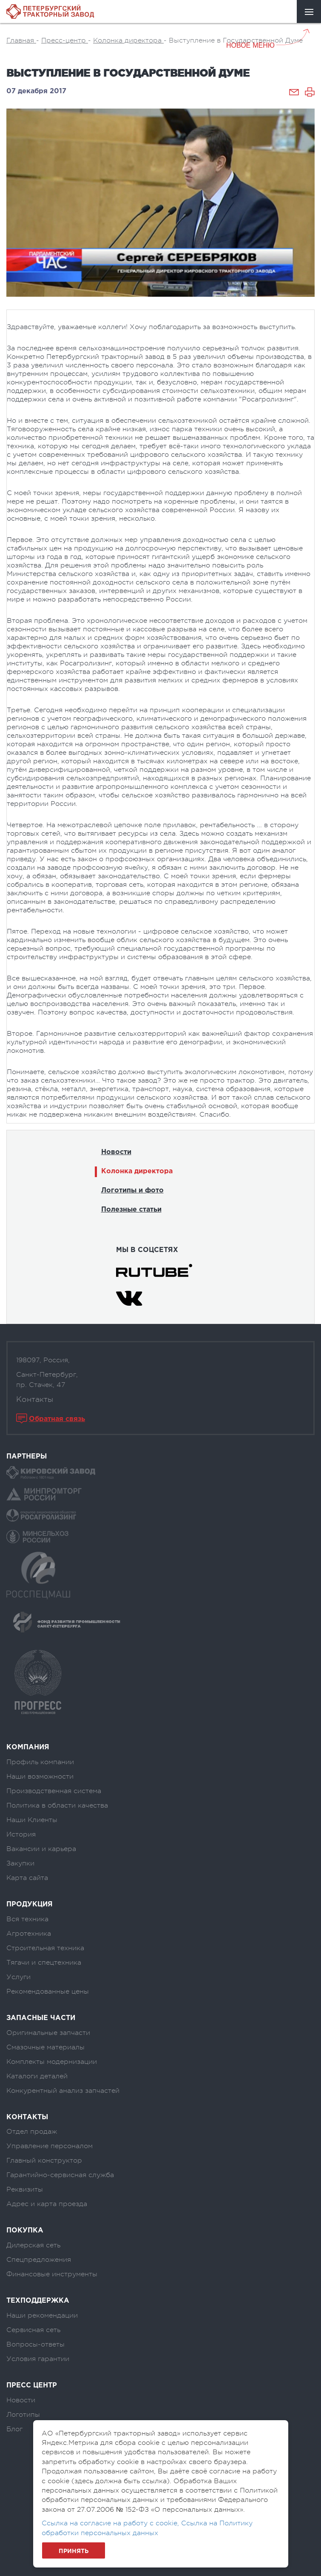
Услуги (18, 1977)
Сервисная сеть (33, 2330)
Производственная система (53, 1791)
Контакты (34, 1399)
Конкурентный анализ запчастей (62, 2091)
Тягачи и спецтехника (43, 1962)
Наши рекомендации (42, 2315)
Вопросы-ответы (35, 2344)
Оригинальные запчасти (48, 2033)
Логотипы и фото (132, 1190)
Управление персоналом (49, 2146)
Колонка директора (137, 1171)
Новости (116, 1152)
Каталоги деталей (37, 2076)
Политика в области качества (57, 1805)
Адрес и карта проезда (46, 2204)
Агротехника (28, 1933)
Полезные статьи (131, 1209)
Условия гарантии (37, 2359)
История (21, 1834)
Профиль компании (40, 1762)
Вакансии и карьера (41, 1849)
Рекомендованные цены (47, 1991)
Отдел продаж (31, 2131)
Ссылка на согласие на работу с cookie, (111, 2523)
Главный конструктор (44, 2160)
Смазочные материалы (45, 2047)
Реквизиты (24, 2189)
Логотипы (23, 2414)
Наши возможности (40, 1776)
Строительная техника (45, 1948)
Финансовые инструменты (51, 2274)
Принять (73, 2551)
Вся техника (27, 1919)
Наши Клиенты (31, 1820)
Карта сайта (27, 1878)
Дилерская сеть (33, 2245)
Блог (14, 2429)
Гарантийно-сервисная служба (60, 2175)
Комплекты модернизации (51, 2062)
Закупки (20, 1863)
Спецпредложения (38, 2260)
